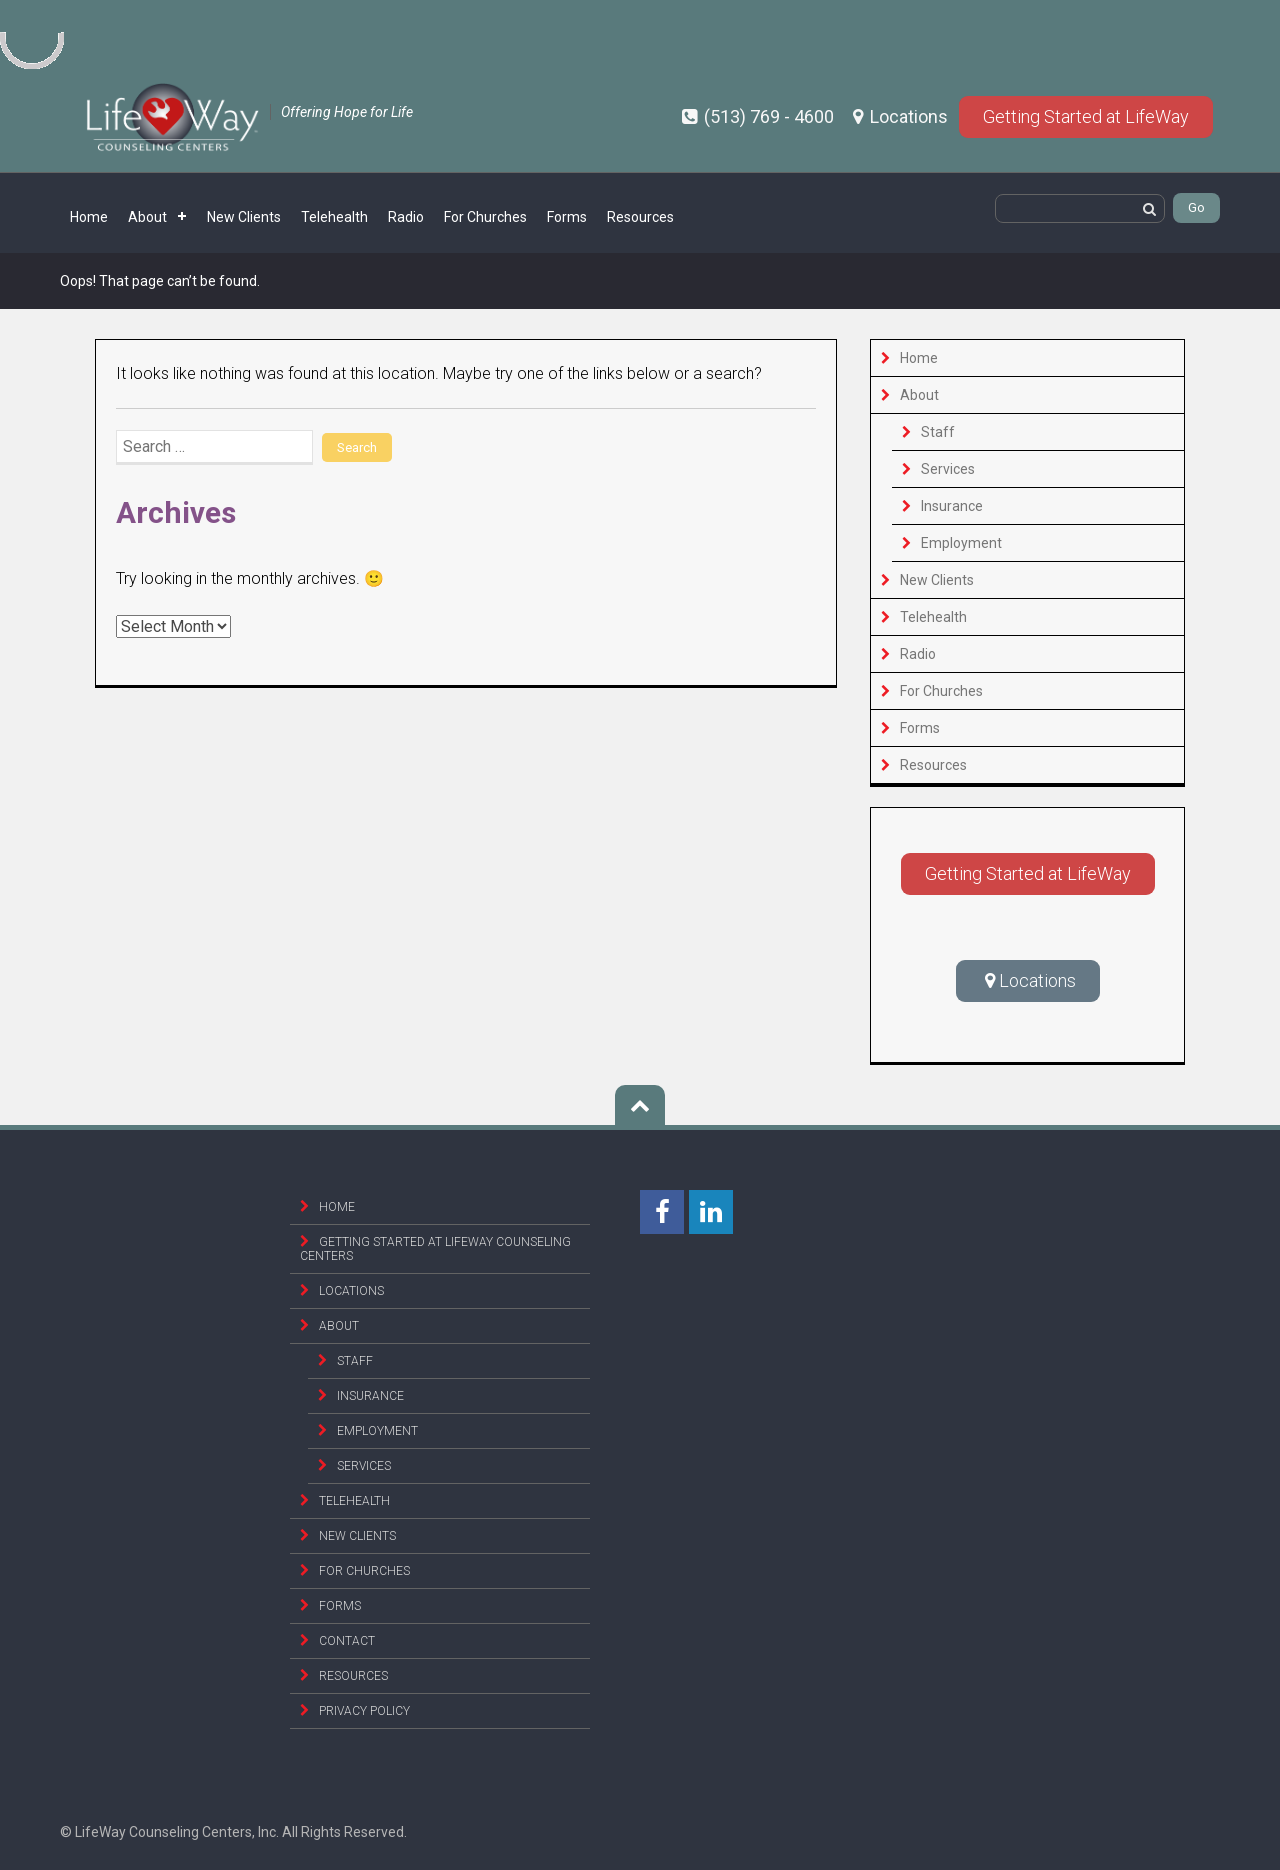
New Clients (244, 217)
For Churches (485, 217)
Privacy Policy (364, 1711)
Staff (938, 432)
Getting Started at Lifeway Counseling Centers (435, 1249)
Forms (567, 217)
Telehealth (334, 217)
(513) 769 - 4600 (760, 116)
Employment (961, 543)
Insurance (952, 506)
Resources (640, 217)
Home (89, 217)
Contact (347, 1641)
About (147, 217)
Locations (902, 116)
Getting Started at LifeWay (1086, 116)
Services (948, 469)
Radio (406, 217)
